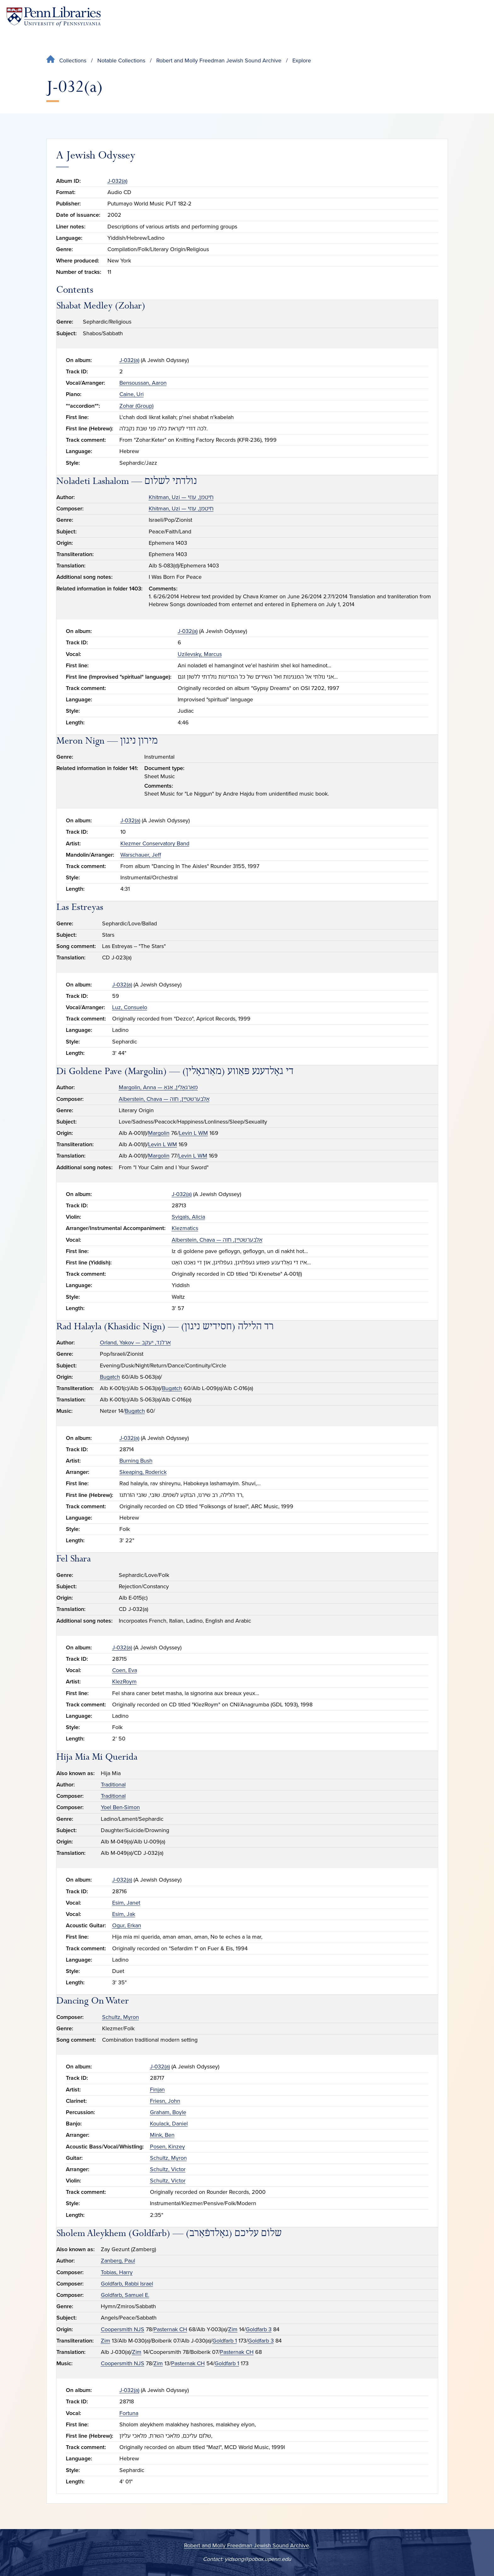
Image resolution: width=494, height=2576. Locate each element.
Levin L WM (193, 1133)
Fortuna (128, 2413)
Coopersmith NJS (122, 2329)
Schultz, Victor (168, 2169)
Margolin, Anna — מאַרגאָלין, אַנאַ (158, 1087)
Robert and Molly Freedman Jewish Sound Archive (218, 60)
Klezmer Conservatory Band (154, 843)
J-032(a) (117, 180)
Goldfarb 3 (259, 2329)
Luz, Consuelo (129, 1007)
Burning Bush (135, 1460)
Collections (72, 60)
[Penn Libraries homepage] (53, 16)
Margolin (158, 1133)
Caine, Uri (131, 394)
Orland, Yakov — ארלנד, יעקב (135, 1342)
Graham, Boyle (168, 2112)
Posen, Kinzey (167, 2146)
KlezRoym (124, 1681)
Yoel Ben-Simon (120, 1807)
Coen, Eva (124, 1670)
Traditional (113, 1784)
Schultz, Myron (120, 2017)
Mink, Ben (162, 2134)
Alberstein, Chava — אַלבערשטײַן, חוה (164, 1098)
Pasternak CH (170, 2329)
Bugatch (110, 1376)
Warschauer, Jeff (140, 854)
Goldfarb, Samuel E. (125, 2294)
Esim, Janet (126, 1902)
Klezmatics (185, 1228)
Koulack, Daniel (169, 2123)
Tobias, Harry (117, 2272)
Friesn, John (165, 2100)
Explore (301, 60)
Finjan (157, 2089)
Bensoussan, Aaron (143, 382)
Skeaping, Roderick (143, 1472)
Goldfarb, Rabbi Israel (127, 2283)
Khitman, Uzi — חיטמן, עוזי (181, 497)
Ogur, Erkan (126, 1925)
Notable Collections (121, 60)
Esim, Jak (123, 1914)
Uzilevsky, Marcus (200, 654)
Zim (233, 2329)
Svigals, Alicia (188, 1216)
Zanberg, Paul (118, 2260)
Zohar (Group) (136, 405)
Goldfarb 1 (224, 2340)
